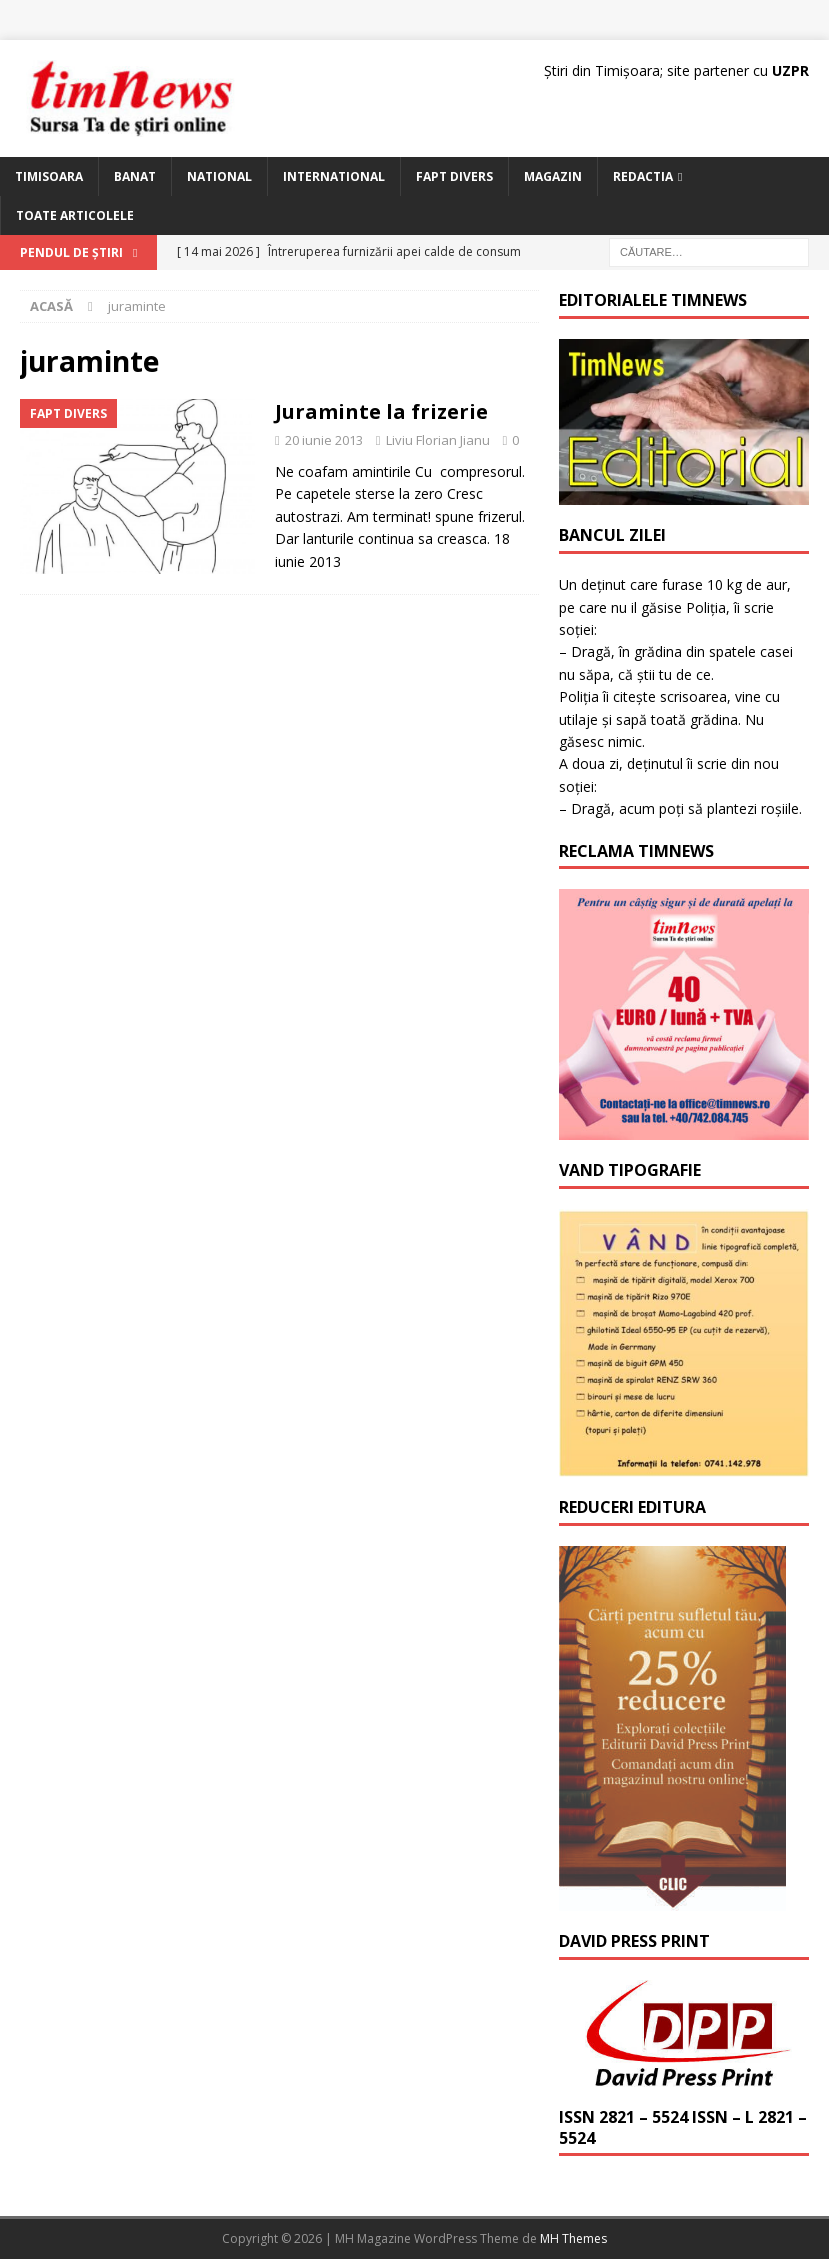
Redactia (643, 176)
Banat (135, 176)
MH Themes (573, 2238)
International (334, 176)
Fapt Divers (454, 176)
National (219, 176)
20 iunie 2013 (324, 440)
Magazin (553, 176)
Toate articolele (75, 215)
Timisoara (49, 176)
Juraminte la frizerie (381, 411)
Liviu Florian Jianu (438, 440)
